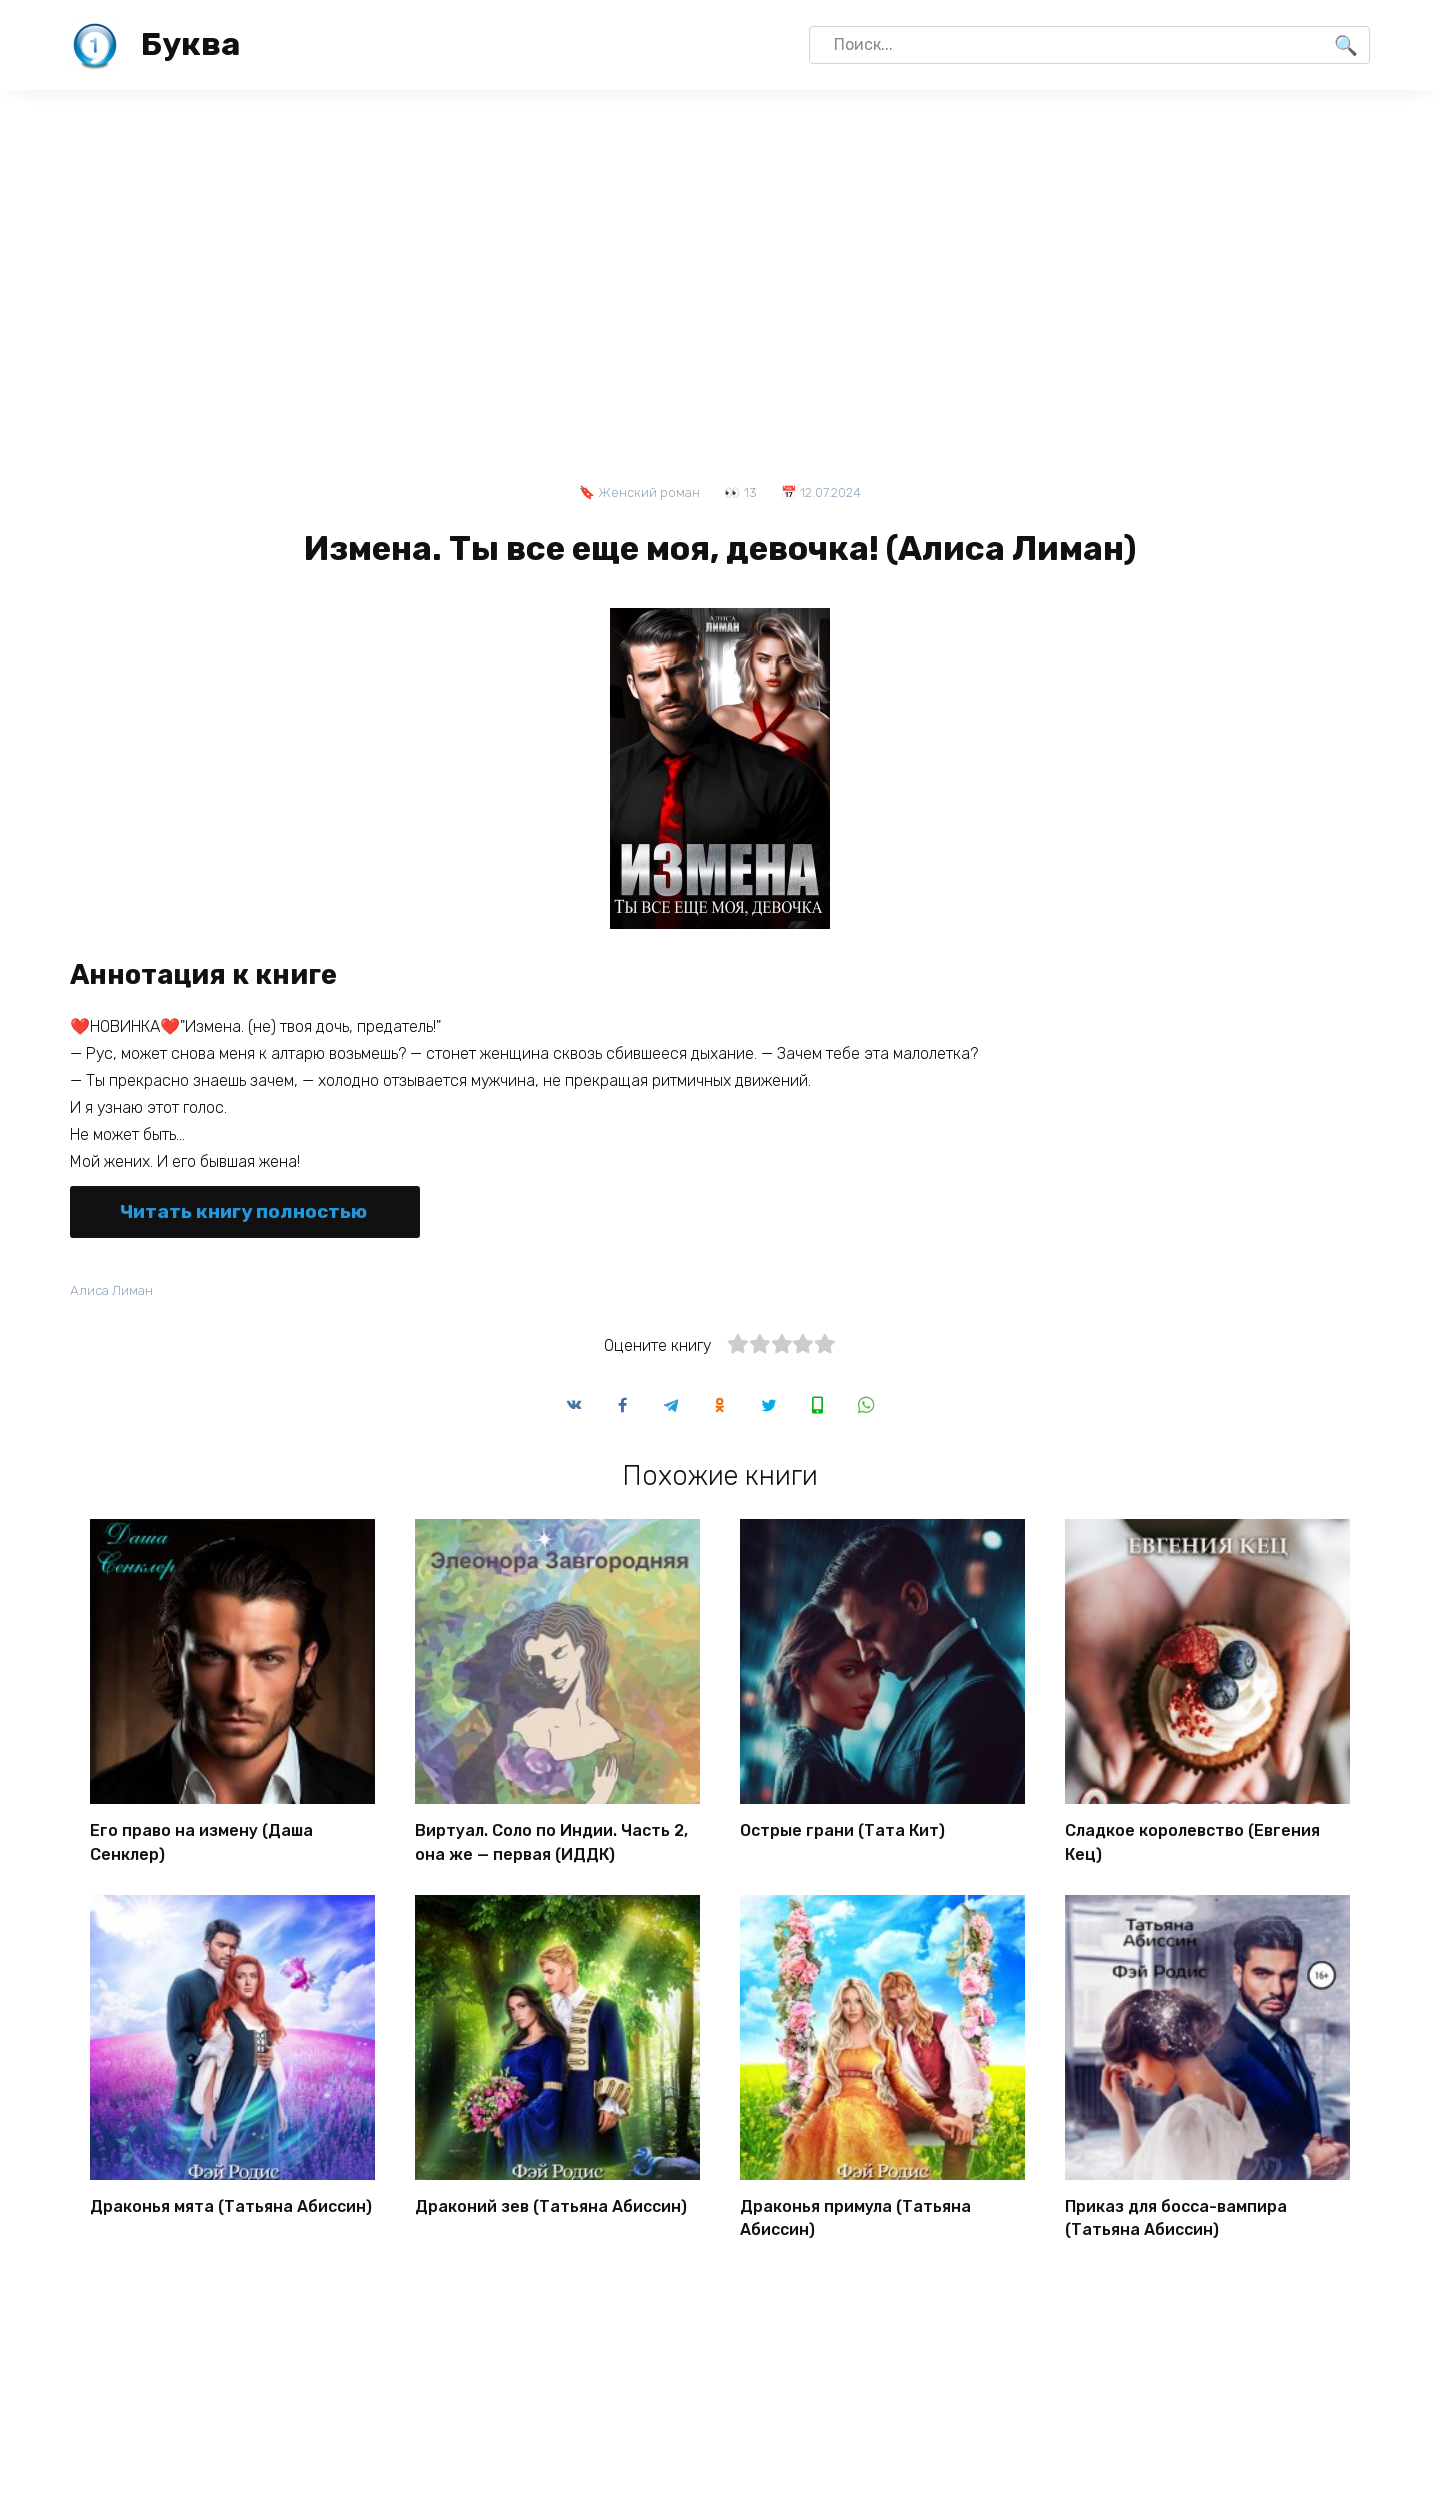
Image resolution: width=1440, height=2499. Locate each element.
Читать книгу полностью (243, 1211)
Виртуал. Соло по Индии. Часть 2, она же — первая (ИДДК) (551, 1844)
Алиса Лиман (114, 1290)
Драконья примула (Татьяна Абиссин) (855, 2216)
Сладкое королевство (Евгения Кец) (1192, 1844)
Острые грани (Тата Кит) (842, 1833)
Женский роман (649, 492)
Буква (190, 44)
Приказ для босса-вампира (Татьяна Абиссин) (1176, 2216)
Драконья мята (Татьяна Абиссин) (231, 2205)
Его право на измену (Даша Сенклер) (201, 1844)
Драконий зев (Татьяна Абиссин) (551, 2205)
